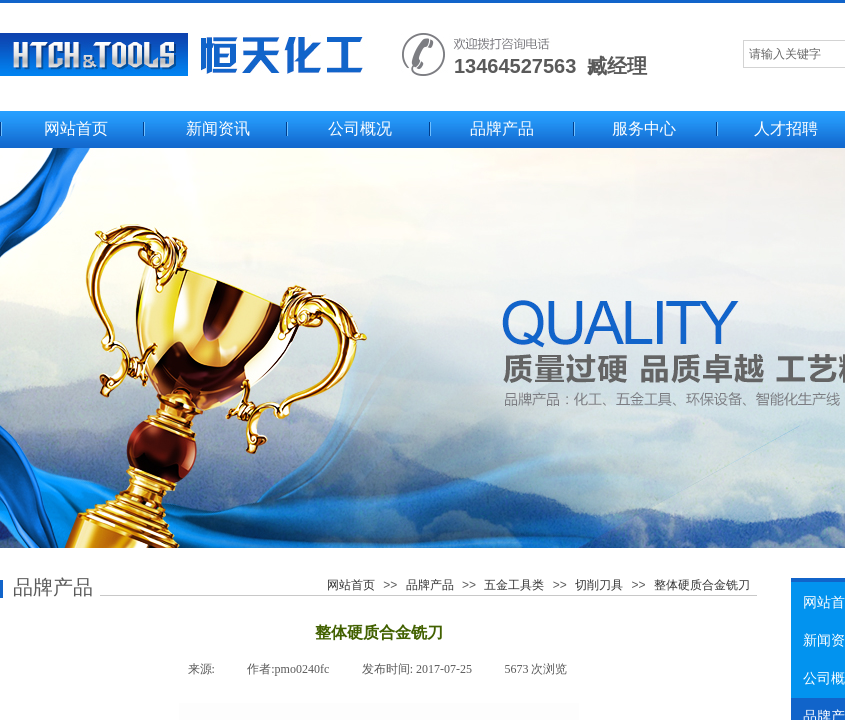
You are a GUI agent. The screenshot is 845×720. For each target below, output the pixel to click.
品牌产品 (502, 128)
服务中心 (644, 128)
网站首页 (76, 128)
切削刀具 (599, 585)
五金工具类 (514, 585)
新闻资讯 (218, 128)
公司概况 (360, 128)
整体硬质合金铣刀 (702, 585)
